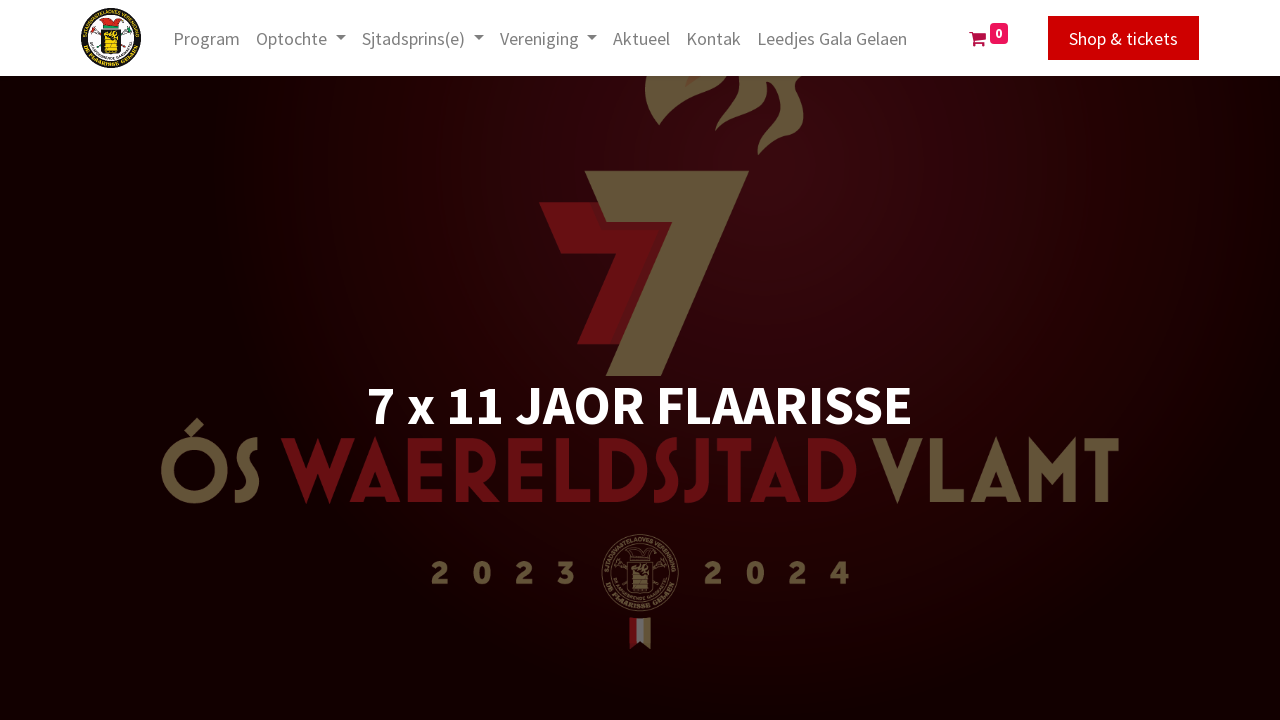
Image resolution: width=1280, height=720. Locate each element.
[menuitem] (210, 38)
